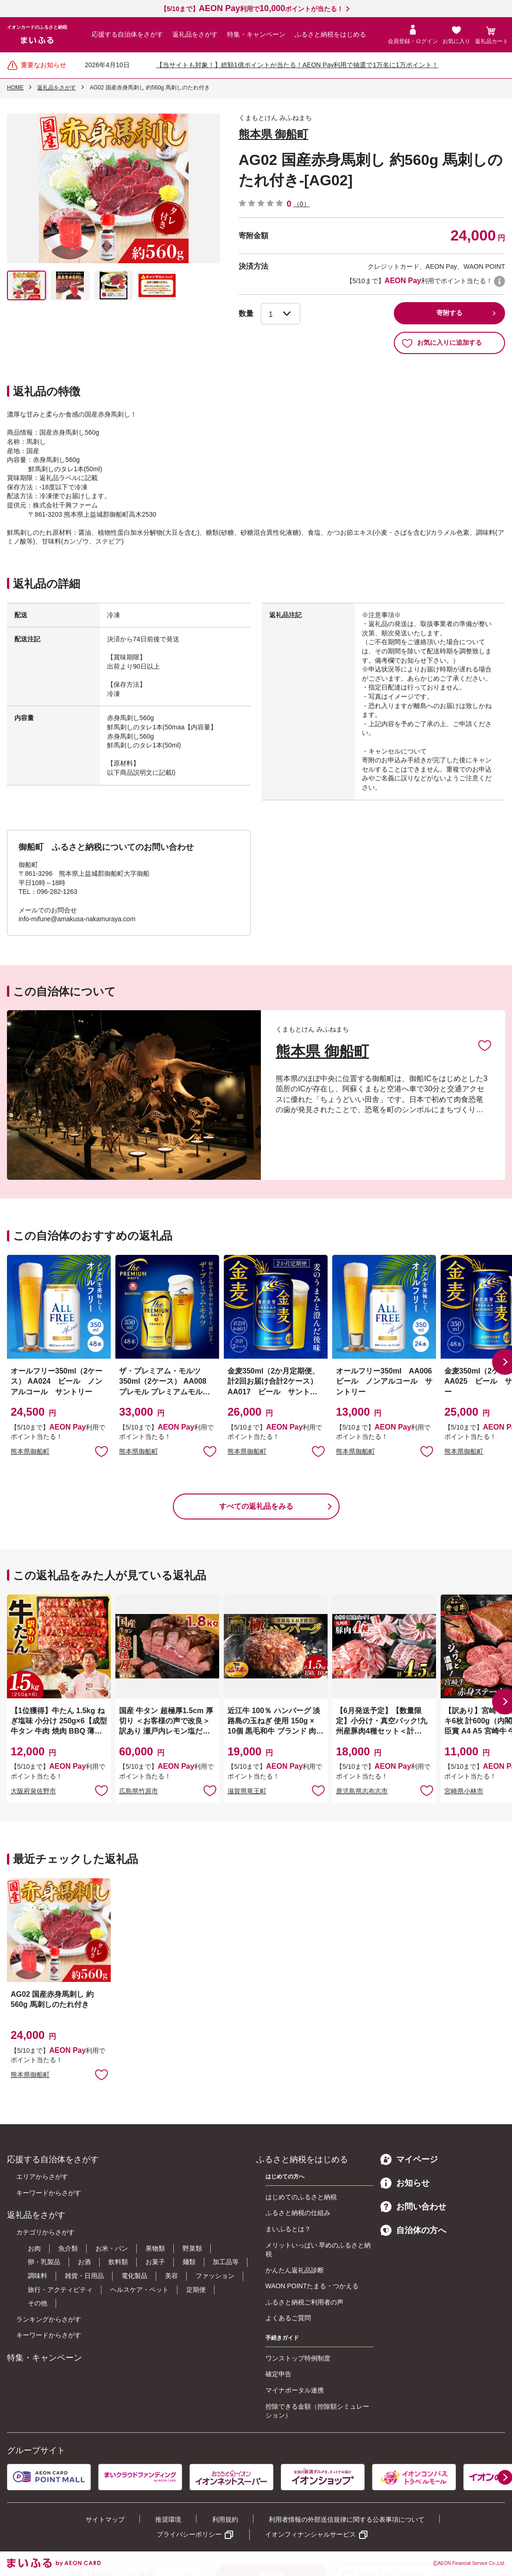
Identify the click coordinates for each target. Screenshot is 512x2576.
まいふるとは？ (288, 2229)
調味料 (37, 2275)
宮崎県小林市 (463, 1791)
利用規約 (225, 2519)
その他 (37, 2303)
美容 (171, 2275)
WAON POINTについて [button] (499, 281)
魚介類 (68, 2248)
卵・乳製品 (44, 2262)
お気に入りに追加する (442, 342)
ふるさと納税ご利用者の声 (304, 2302)
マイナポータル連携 (294, 2390)
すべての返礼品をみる (256, 1506)
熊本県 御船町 (274, 134)
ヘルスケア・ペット (139, 2289)
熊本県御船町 (30, 1451)
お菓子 (155, 2262)
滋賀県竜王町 (247, 1791)
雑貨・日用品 (84, 2275)
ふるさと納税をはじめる (330, 34)
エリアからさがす (42, 2176)
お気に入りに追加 (485, 1045)
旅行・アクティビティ (60, 2289)
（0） (301, 204)
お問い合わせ (413, 2206)
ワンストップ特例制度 (297, 2358)
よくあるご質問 (288, 2318)
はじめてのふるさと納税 (301, 2197)
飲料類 (118, 2262)
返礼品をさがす (195, 34)
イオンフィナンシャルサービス (310, 2534)
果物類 (155, 2248)
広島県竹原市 (138, 1791)
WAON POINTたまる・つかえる (312, 2286)
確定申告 (278, 2374)
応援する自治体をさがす (127, 34)
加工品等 (226, 2262)
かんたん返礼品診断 (294, 2270)
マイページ (409, 2159)
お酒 (84, 2262)
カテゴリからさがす (45, 2232)
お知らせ (405, 2183)
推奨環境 (168, 2519)
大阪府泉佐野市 (33, 1791)
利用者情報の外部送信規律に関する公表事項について (346, 2519)
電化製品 (134, 2275)
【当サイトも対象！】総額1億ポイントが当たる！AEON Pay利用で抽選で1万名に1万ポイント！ (297, 65)
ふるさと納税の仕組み (297, 2212)
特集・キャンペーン (256, 34)
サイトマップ (105, 2519)
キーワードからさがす (48, 2192)
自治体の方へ (413, 2230)
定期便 (196, 2289)
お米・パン (111, 2248)
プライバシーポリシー (189, 2534)
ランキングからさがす (48, 2319)
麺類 (189, 2262)
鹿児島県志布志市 (362, 1791)
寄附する (449, 312)
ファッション (215, 2275)
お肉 (34, 2248)
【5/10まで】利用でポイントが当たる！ (251, 9)
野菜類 (192, 2248)
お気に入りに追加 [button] (101, 1451)
